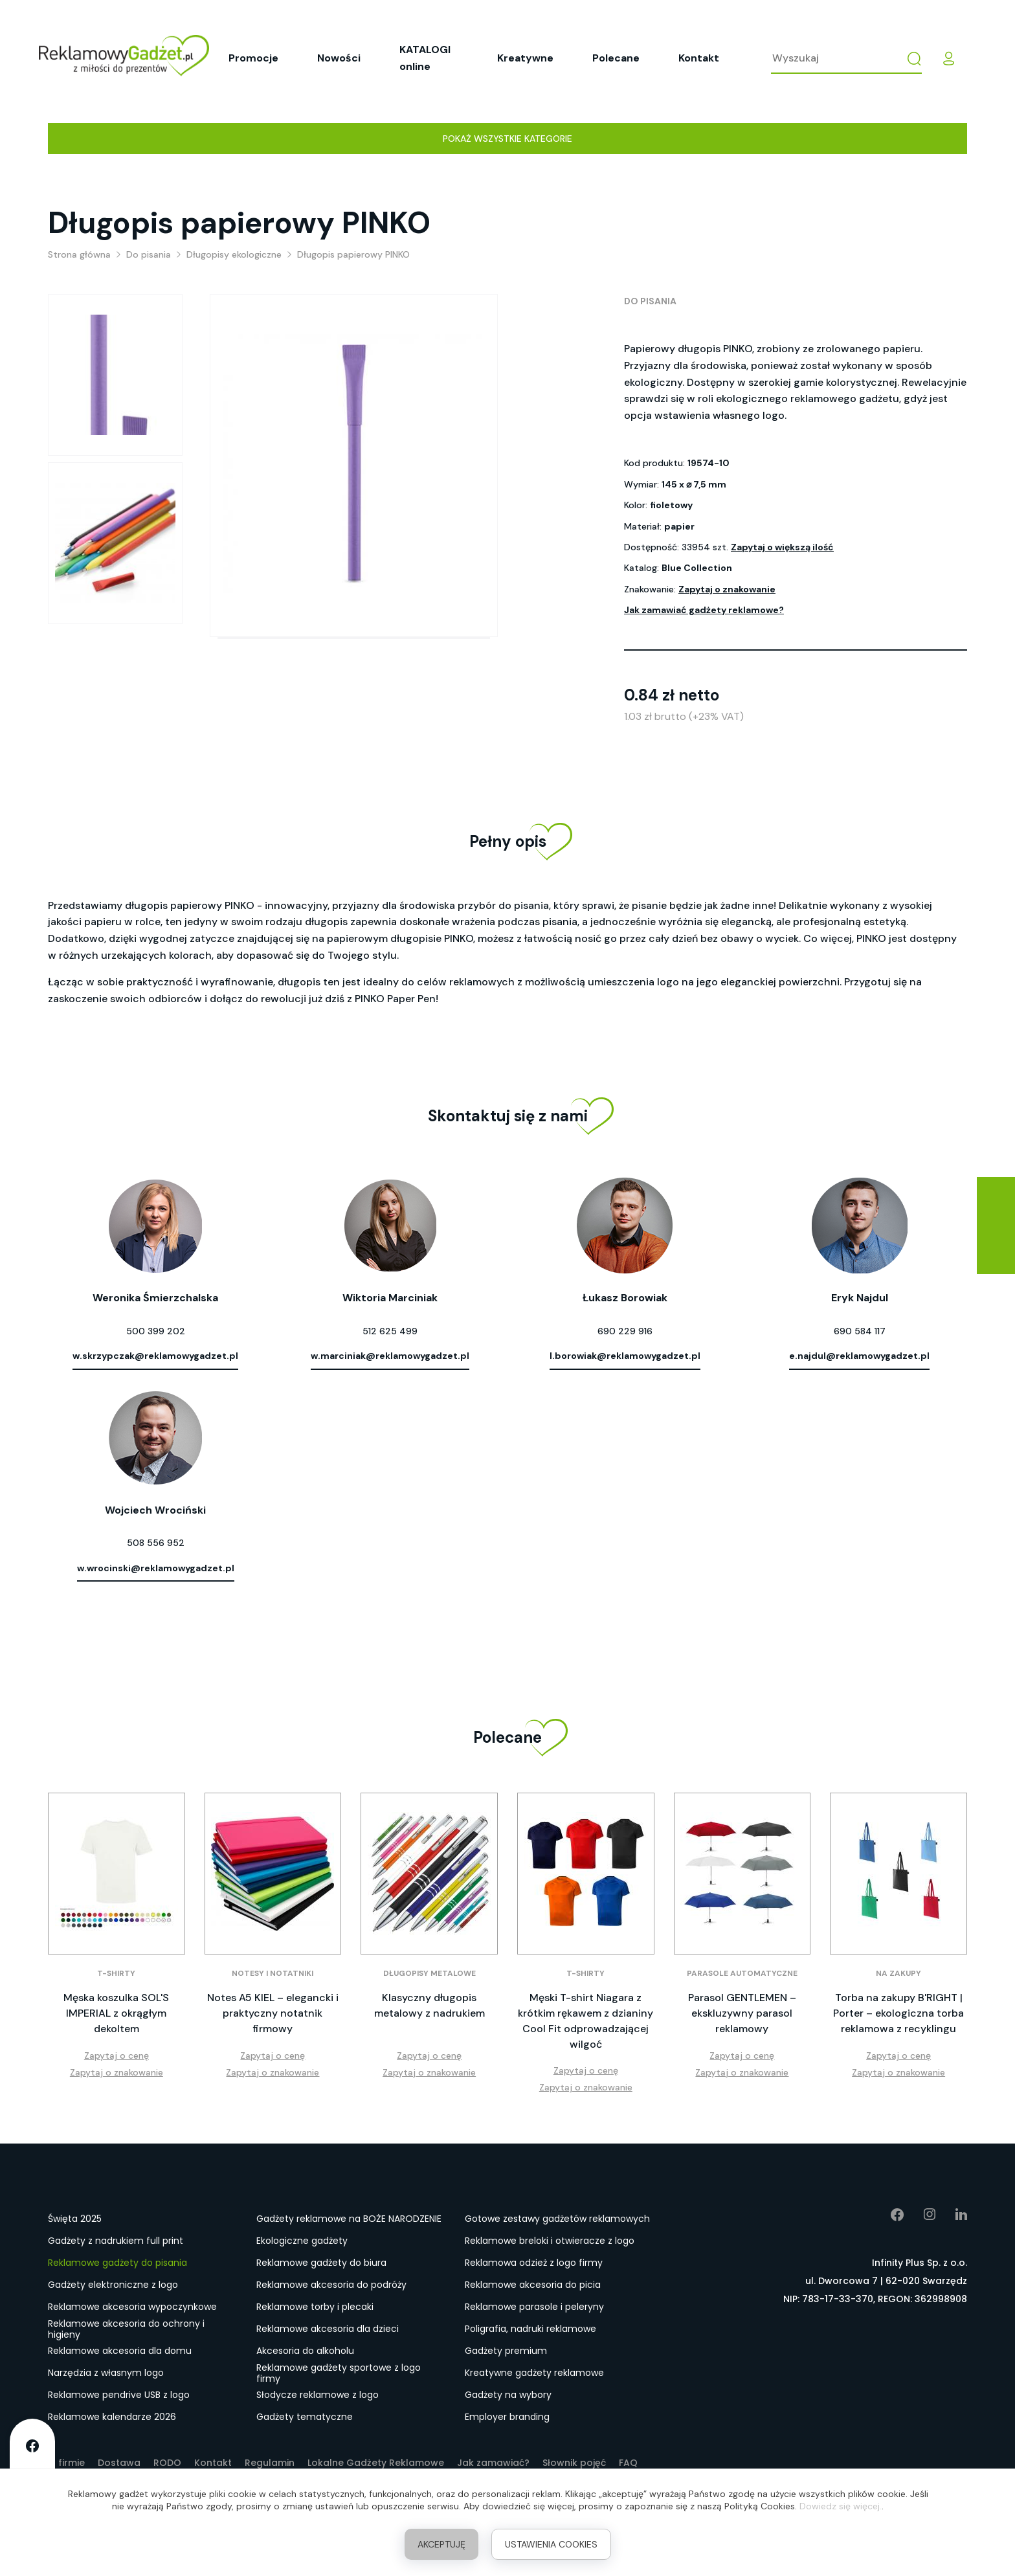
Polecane (616, 58)
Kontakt (698, 58)
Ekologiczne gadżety (302, 2240)
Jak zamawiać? (493, 2462)
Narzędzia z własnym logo (106, 2372)
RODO (167, 2462)
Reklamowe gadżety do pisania (117, 2262)
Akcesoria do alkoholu (305, 2350)
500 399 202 (155, 1331)
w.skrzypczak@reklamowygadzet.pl (155, 1355)
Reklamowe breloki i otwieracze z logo (549, 2240)
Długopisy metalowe (429, 1973)
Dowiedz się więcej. (840, 2506)
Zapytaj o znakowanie (726, 589)
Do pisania (650, 301)
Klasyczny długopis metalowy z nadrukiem (429, 2005)
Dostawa (119, 2462)
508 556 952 (155, 1543)
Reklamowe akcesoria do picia (533, 2284)
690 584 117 (860, 1331)
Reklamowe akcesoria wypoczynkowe (132, 2306)
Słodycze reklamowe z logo (317, 2394)
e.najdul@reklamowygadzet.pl (859, 1355)
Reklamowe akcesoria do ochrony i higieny (126, 2329)
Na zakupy (898, 1973)
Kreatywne (525, 58)
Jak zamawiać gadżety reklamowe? (704, 610)
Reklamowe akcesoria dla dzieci (327, 2328)
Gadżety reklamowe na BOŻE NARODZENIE (348, 2218)
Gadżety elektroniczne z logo (113, 2284)
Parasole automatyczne (742, 1973)
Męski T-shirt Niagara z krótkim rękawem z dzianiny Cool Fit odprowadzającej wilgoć (585, 2021)
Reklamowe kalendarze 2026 (112, 2416)
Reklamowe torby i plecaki (315, 2306)
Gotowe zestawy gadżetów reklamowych (557, 2218)
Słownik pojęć (574, 2462)
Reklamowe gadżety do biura (321, 2262)
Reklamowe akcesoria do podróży (331, 2284)
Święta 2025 (75, 2218)
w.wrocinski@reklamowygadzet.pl (155, 1568)
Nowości (339, 58)
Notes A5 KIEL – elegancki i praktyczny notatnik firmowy (273, 2013)
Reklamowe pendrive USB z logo (119, 2394)
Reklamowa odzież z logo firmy (534, 2262)
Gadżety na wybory (508, 2394)
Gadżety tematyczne (304, 2416)
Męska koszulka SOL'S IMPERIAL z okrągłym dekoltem (116, 2013)
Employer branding (507, 2416)
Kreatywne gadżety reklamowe (534, 2372)
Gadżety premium (506, 2350)
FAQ (628, 2462)
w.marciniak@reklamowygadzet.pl (390, 1355)
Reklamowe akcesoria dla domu (120, 2350)
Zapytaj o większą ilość (782, 547)
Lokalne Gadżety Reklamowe (375, 2462)
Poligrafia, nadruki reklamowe (530, 2328)
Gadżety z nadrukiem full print (115, 2240)
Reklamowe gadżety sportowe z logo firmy (338, 2373)
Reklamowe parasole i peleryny (534, 2306)
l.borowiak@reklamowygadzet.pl (625, 1355)
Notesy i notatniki (272, 1973)
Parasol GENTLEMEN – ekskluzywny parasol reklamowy (742, 2013)
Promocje (253, 58)
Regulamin (270, 2462)
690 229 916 (624, 1331)
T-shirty (116, 1973)
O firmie (66, 2462)
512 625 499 (390, 1331)
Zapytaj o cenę (116, 2055)
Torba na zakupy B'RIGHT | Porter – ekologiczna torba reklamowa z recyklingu (898, 2013)
